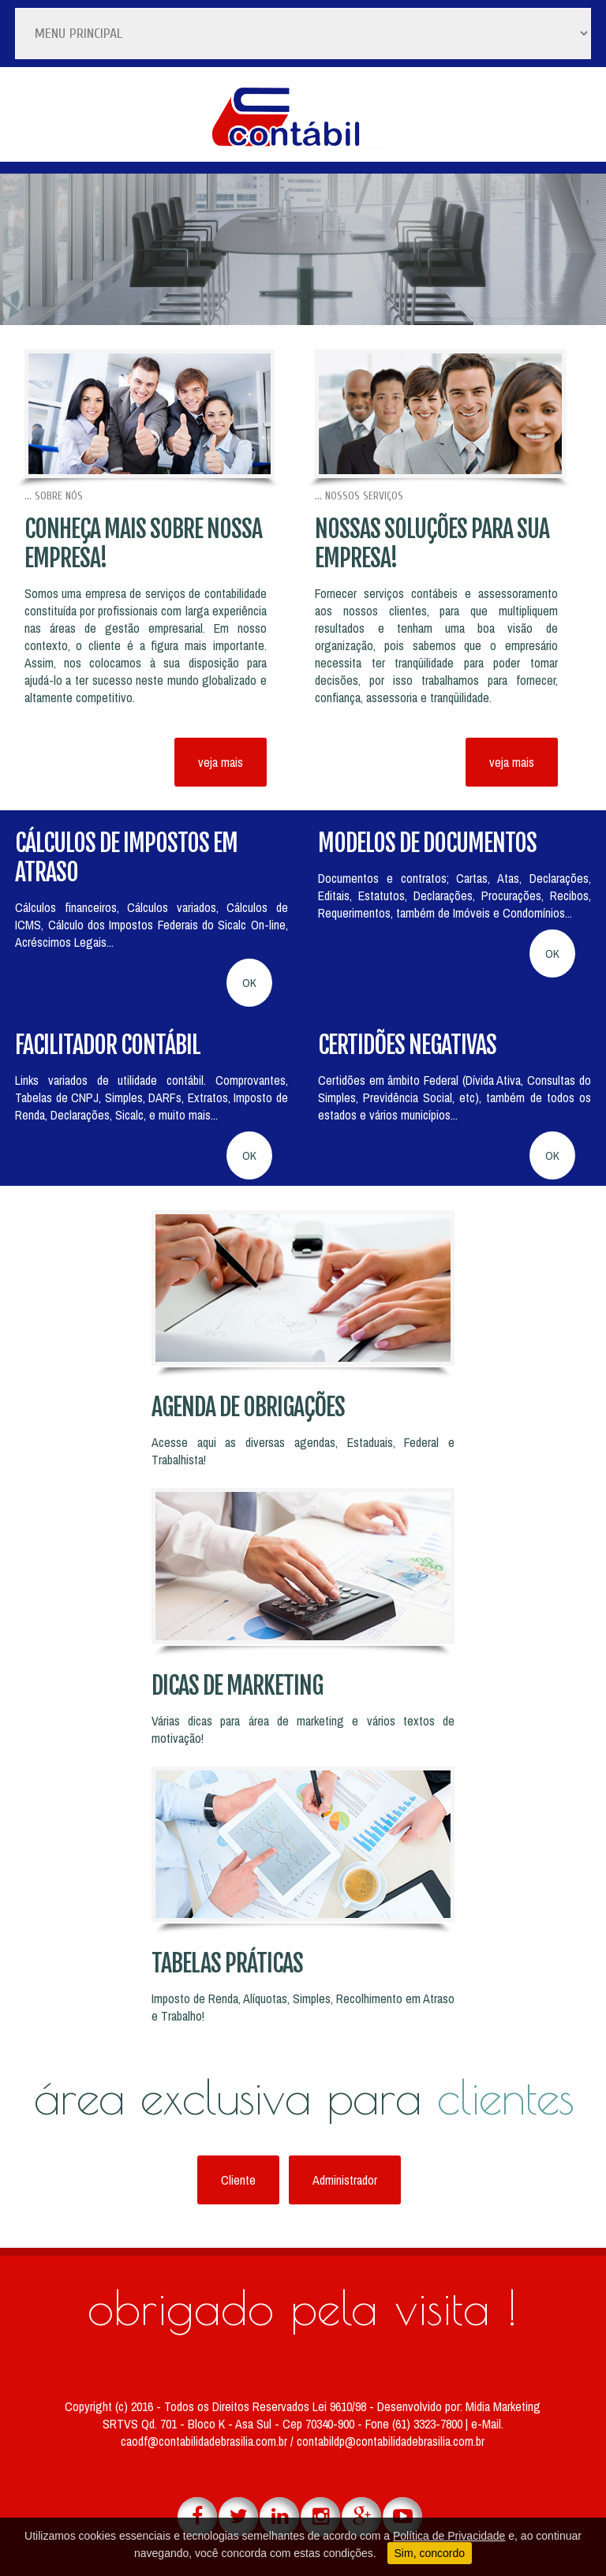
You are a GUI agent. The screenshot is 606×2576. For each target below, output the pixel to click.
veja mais (220, 762)
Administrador (344, 2180)
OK (249, 982)
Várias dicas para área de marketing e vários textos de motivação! (303, 1729)
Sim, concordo (430, 2553)
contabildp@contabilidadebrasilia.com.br (390, 2441)
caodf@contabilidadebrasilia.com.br (205, 2441)
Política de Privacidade (449, 2535)
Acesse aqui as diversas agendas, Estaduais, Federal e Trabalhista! (303, 1451)
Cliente (238, 2180)
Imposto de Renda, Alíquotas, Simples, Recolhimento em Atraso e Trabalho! (303, 2007)
